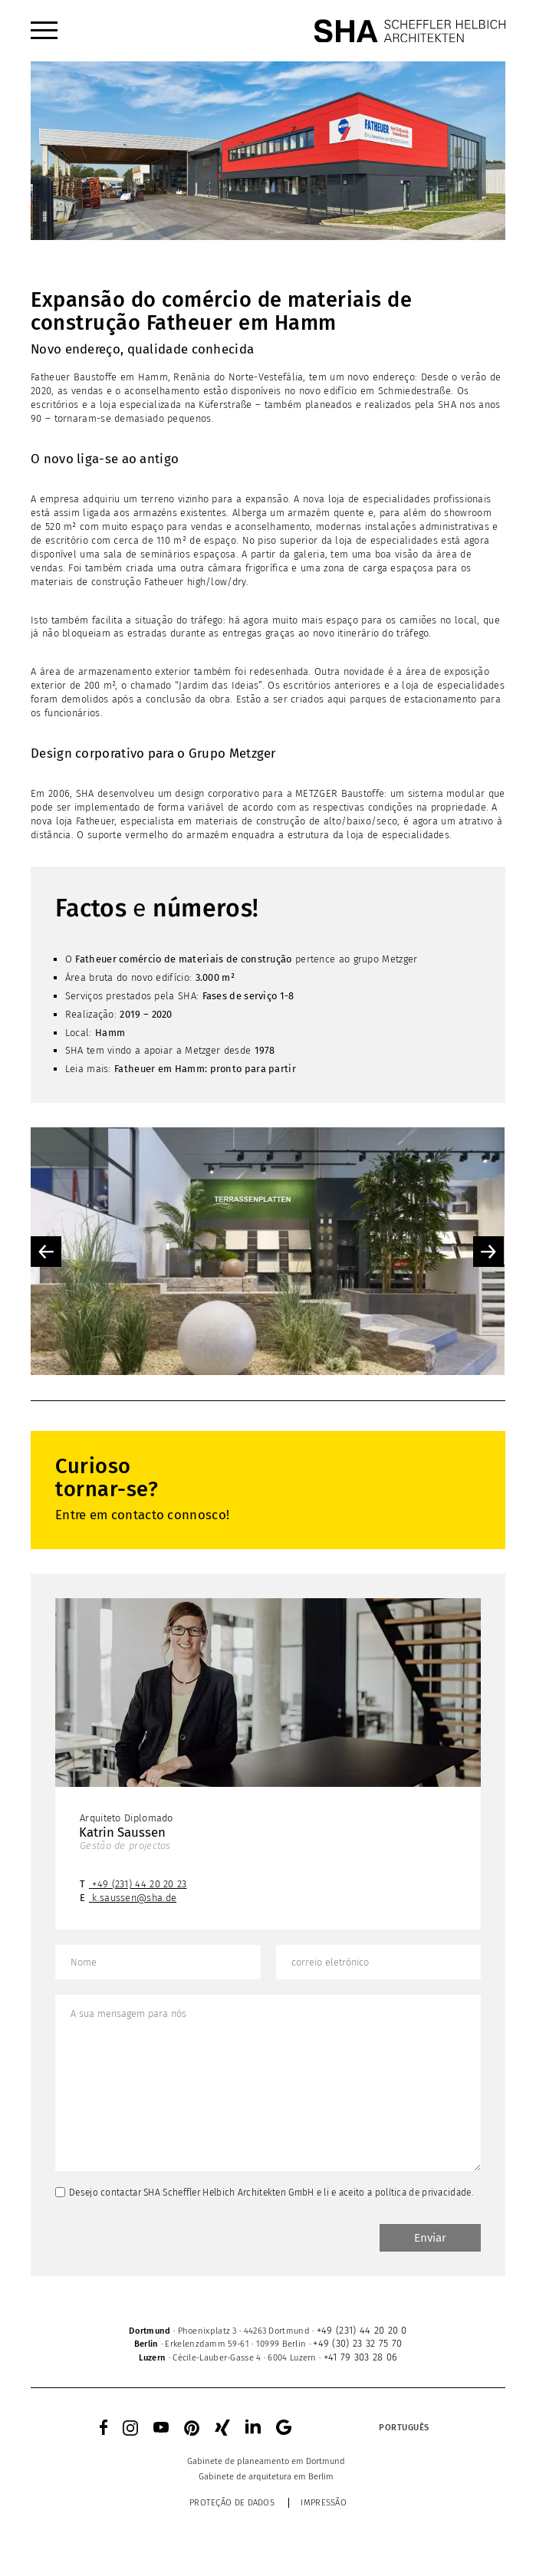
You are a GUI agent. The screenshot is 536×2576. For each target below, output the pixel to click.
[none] (375, 2427)
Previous (46, 1251)
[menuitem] (44, 30)
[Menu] (44, 30)
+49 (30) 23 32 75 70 (357, 2343)
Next (488, 1251)
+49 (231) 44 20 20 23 (139, 1884)
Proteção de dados (232, 2503)
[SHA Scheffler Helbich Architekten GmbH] (409, 30)
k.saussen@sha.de (134, 1897)
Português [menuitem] (404, 2428)
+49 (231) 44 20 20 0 (362, 2330)
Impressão (324, 2503)
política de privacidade (423, 2192)
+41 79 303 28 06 (361, 2357)
